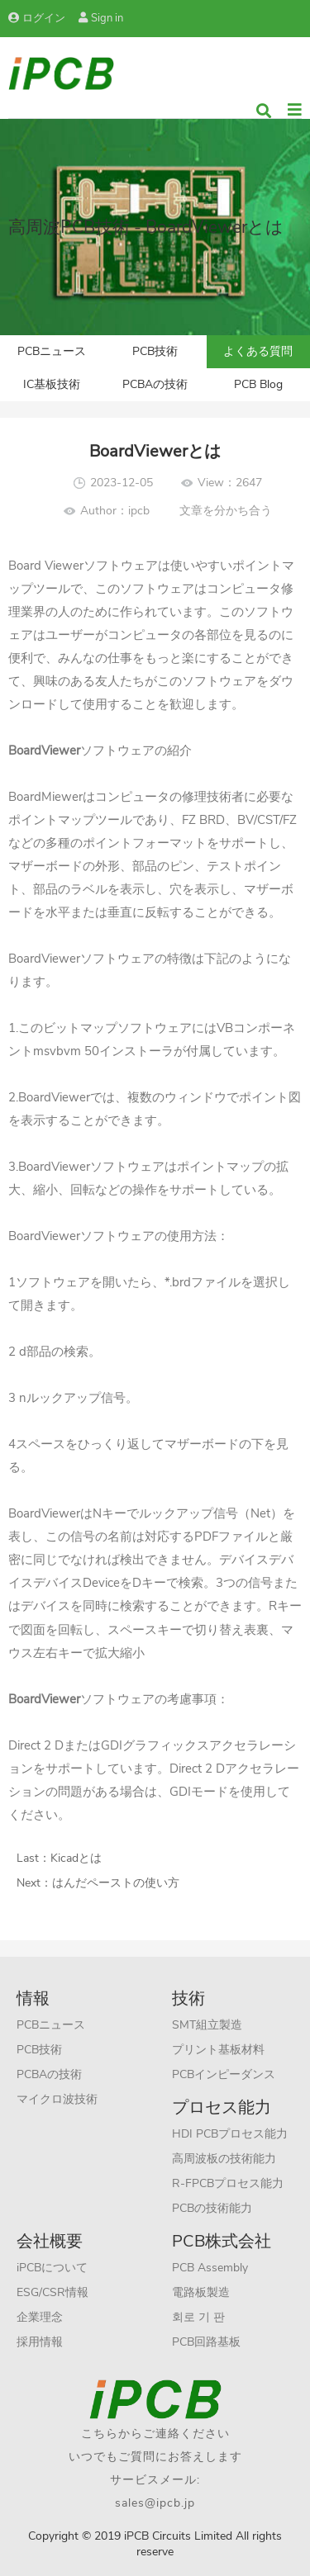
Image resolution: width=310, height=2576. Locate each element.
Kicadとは (76, 1858)
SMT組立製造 (207, 2025)
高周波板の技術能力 (224, 2158)
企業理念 (40, 2317)
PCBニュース (51, 351)
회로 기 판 (198, 2317)
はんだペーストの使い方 (115, 1883)
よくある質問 (258, 351)
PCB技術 (155, 351)
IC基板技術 (51, 384)
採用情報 (40, 2342)
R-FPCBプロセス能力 (228, 2183)
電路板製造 (201, 2292)
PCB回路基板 (206, 2342)
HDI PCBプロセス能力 (230, 2134)
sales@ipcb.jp (155, 2503)
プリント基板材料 (218, 2049)
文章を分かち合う (225, 511)
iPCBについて (52, 2267)
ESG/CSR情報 (52, 2292)
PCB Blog (258, 384)
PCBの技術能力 (212, 2208)
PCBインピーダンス (223, 2074)
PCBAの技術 (155, 384)
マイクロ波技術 (57, 2099)
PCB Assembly (210, 2267)
